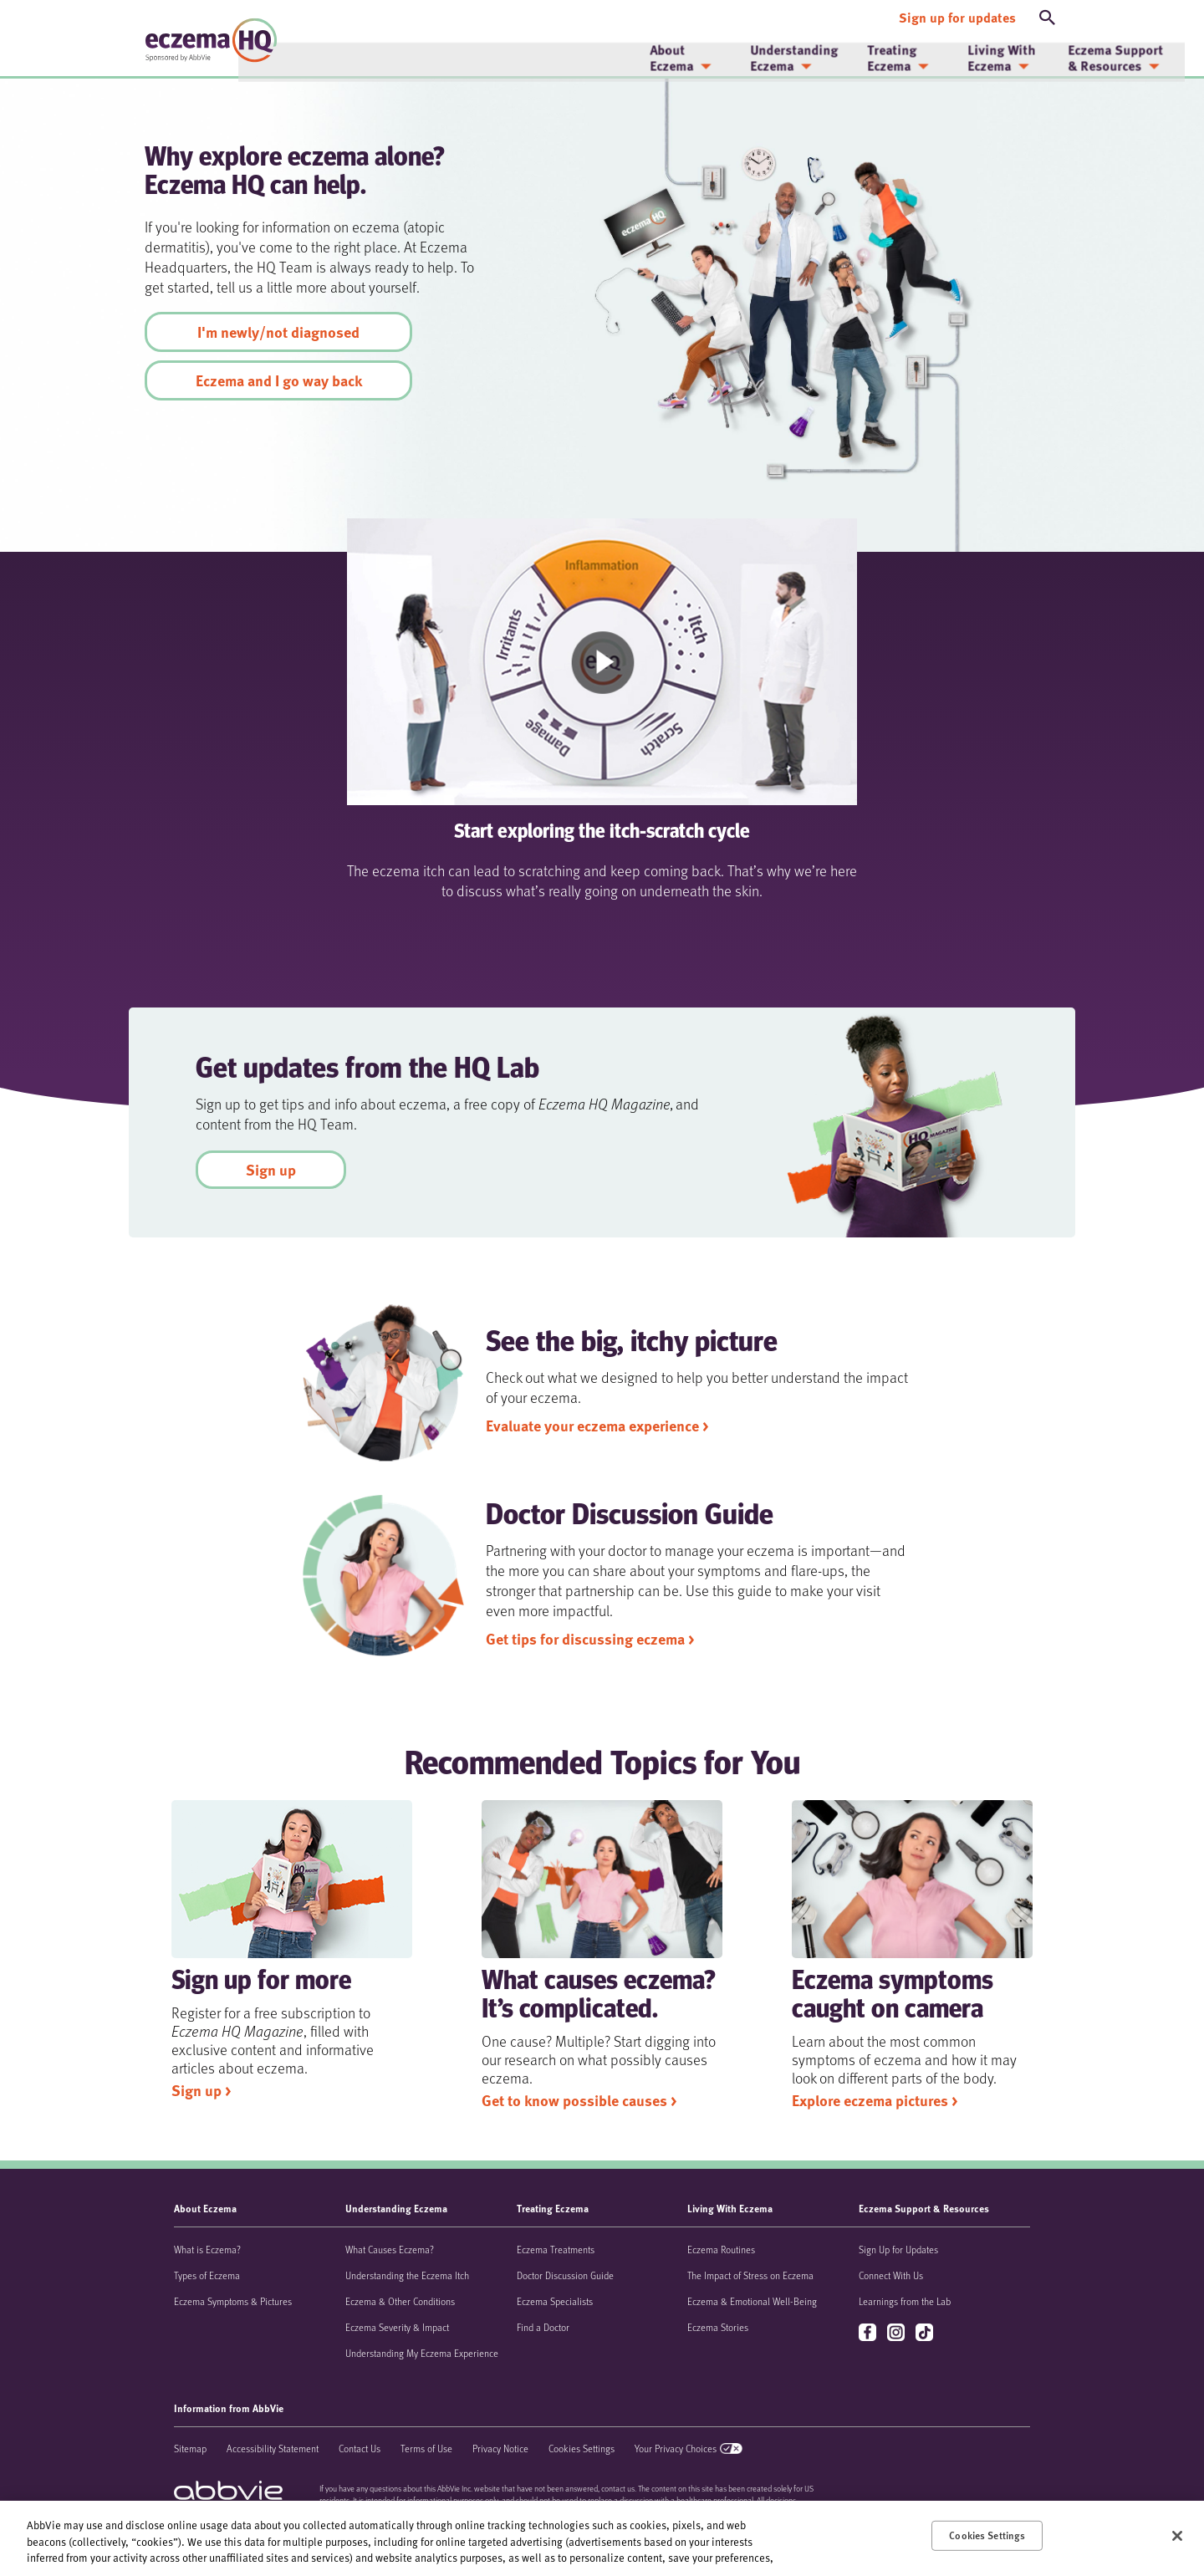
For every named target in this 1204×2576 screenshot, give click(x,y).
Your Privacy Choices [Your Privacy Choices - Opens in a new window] (676, 2448)
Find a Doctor (543, 2327)
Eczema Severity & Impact (397, 2327)
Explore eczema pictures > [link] (874, 2100)
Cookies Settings (581, 2448)
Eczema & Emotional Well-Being (752, 2301)
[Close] (1177, 2535)
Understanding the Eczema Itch (407, 2275)
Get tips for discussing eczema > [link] (590, 1639)
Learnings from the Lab (905, 2301)
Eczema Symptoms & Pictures (233, 2301)
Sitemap (190, 2448)
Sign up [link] (271, 1170)
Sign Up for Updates (898, 2249)
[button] (1048, 15)
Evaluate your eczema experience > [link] (597, 1426)
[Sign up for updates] (957, 15)
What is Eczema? (207, 2249)
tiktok (926, 2333)
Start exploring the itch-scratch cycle (602, 833)
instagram (897, 2333)
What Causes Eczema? (389, 2249)
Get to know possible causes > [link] (579, 2100)
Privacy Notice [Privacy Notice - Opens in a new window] (500, 2448)
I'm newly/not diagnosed (278, 332)
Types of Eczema (207, 2275)
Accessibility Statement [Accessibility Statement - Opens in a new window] (273, 2448)
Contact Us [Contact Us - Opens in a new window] (359, 2448)
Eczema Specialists (555, 2301)
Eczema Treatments (555, 2249)
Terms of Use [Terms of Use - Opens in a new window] (426, 2448)
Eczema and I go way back (279, 380)
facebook (869, 2333)
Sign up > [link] (201, 2090)
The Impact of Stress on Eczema (750, 2275)
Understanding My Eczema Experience (421, 2353)
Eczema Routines (721, 2249)
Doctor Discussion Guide (565, 2275)
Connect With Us (891, 2275)
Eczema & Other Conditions (400, 2301)
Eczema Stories (717, 2327)
